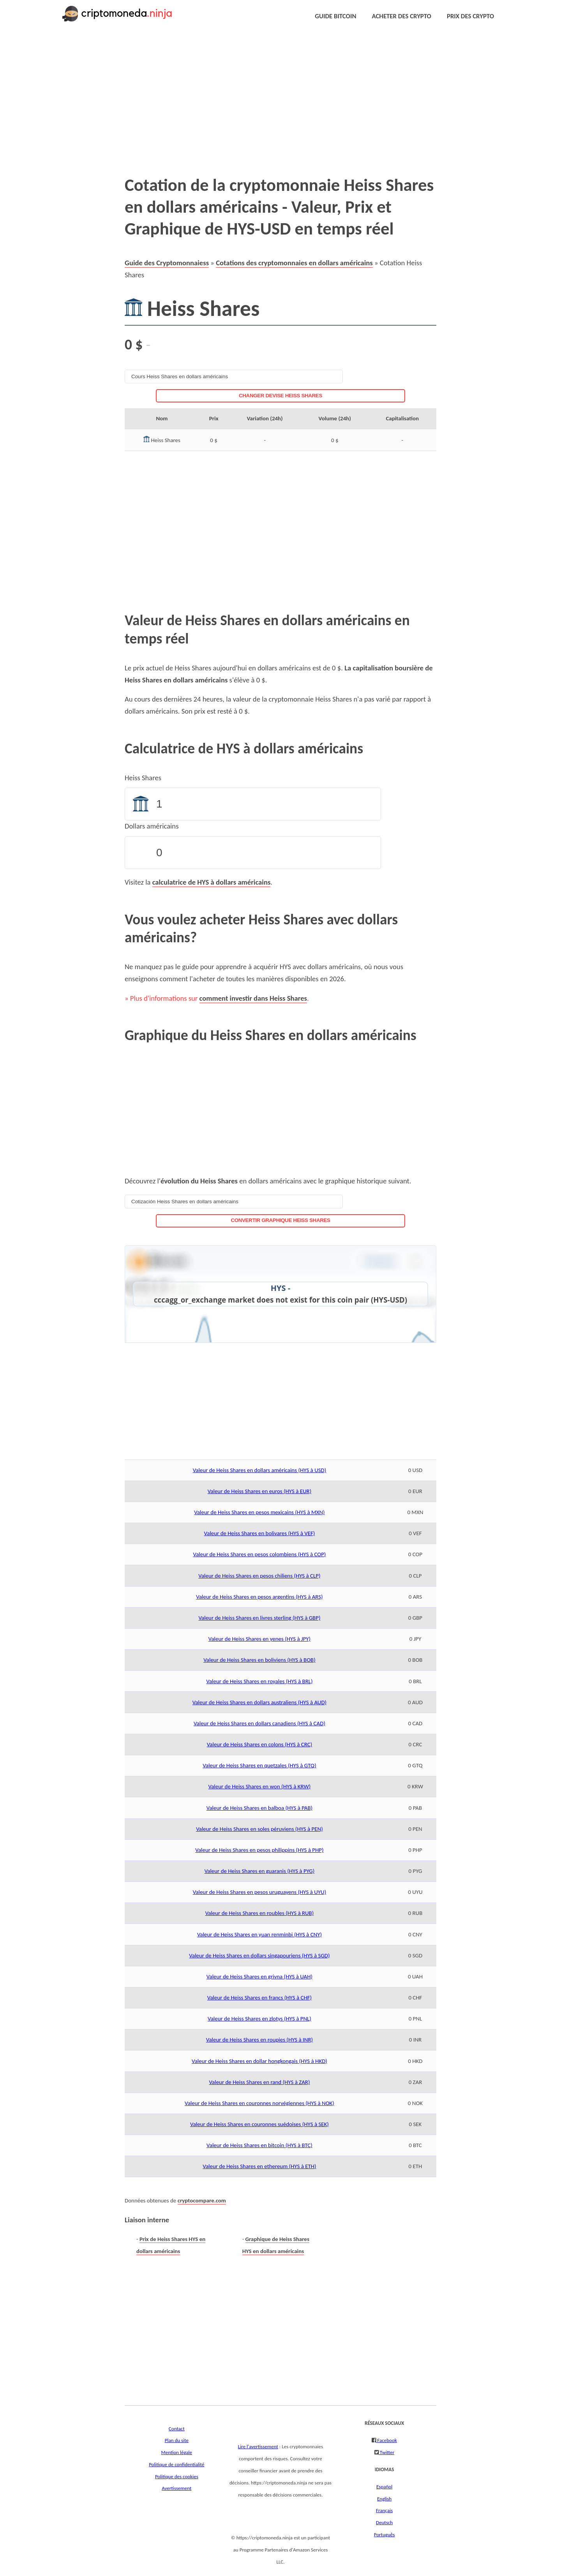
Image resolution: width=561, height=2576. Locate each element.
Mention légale (176, 2452)
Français (384, 2510)
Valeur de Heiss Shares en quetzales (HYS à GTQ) (259, 1765)
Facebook (386, 2440)
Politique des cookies (176, 2477)
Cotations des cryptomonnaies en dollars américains (294, 262)
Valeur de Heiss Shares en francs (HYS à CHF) (259, 1997)
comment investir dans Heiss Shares (253, 998)
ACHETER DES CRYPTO (401, 16)
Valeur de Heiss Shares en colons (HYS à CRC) (259, 1744)
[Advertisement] (262, 93)
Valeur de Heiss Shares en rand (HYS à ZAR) (259, 2082)
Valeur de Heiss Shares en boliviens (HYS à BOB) (259, 1659)
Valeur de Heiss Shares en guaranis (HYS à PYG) (260, 1870)
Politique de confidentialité (176, 2464)
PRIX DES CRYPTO (470, 16)
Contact (177, 2429)
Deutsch (384, 2523)
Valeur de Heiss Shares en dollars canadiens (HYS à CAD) (259, 1723)
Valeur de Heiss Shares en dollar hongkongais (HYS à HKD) (259, 2061)
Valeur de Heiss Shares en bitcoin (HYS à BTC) (259, 2145)
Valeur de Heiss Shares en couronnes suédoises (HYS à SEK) (259, 2124)
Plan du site (177, 2440)
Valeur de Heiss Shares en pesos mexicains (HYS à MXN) (259, 1512)
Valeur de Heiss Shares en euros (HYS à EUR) (260, 1491)
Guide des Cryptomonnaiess (167, 262)
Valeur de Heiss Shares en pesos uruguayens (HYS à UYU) (259, 1891)
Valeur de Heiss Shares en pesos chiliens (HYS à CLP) (259, 1575)
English (384, 2499)
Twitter (386, 2452)
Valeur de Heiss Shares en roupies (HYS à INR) (259, 2039)
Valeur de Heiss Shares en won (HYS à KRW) (259, 1786)
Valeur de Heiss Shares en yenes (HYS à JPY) (259, 1638)
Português (384, 2535)
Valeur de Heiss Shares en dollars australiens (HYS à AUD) (259, 1702)
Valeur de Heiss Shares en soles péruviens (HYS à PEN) (259, 1828)
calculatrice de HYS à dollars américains (211, 882)
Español (384, 2487)
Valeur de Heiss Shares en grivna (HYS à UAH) (259, 1976)
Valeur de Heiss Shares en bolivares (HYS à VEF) (259, 1533)
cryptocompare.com (202, 2200)
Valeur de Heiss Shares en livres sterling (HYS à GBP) (259, 1617)
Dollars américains (151, 826)
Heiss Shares (143, 777)
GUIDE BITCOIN (335, 16)
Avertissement (176, 2488)
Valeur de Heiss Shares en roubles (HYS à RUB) (259, 1913)
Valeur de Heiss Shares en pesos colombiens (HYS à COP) (259, 1554)
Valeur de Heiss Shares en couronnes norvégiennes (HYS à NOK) (259, 2103)
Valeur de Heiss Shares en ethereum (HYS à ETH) (259, 2166)
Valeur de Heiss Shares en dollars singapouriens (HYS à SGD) (259, 1955)
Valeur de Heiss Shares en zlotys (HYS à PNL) (259, 2018)
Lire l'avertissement (258, 2447)
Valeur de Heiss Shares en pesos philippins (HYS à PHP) (259, 1849)
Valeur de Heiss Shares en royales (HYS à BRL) (259, 1681)
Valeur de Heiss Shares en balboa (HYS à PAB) (259, 1807)
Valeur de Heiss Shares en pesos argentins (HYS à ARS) (259, 1596)
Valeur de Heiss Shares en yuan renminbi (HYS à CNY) (259, 1934)
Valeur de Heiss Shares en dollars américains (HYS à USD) (259, 1470)
